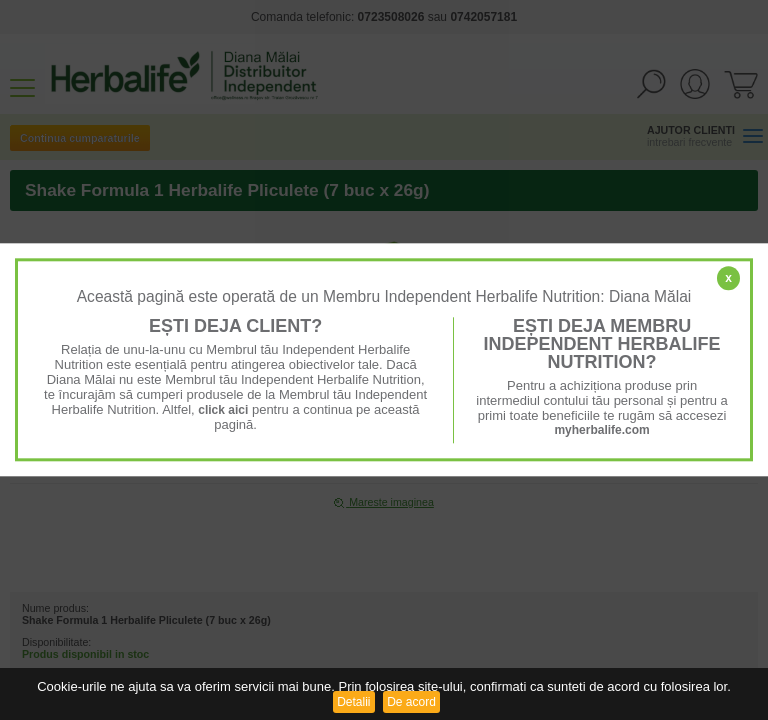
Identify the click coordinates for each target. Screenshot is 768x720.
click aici (223, 410)
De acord (411, 702)
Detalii (353, 702)
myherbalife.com (601, 430)
